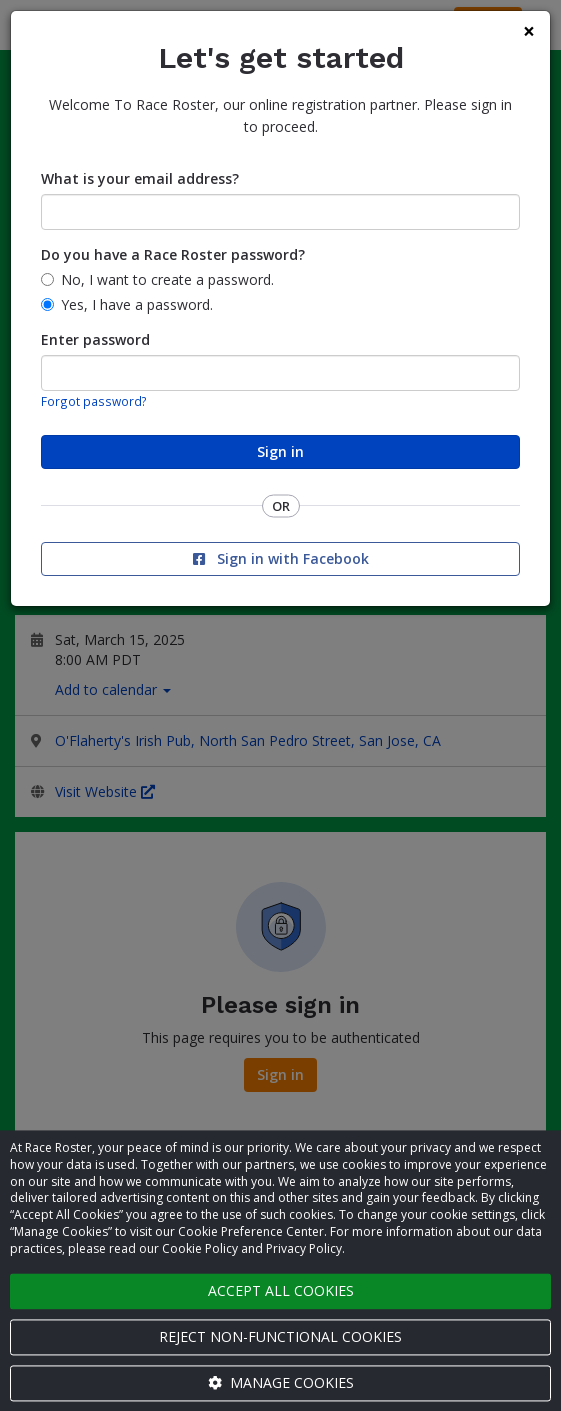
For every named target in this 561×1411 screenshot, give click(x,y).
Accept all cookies (281, 1290)
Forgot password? (94, 401)
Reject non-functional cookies (280, 1336)
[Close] (529, 31)
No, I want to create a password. (167, 279)
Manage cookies (281, 1382)
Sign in (280, 451)
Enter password (95, 339)
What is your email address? (140, 178)
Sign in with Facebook (281, 558)
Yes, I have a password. (137, 304)
